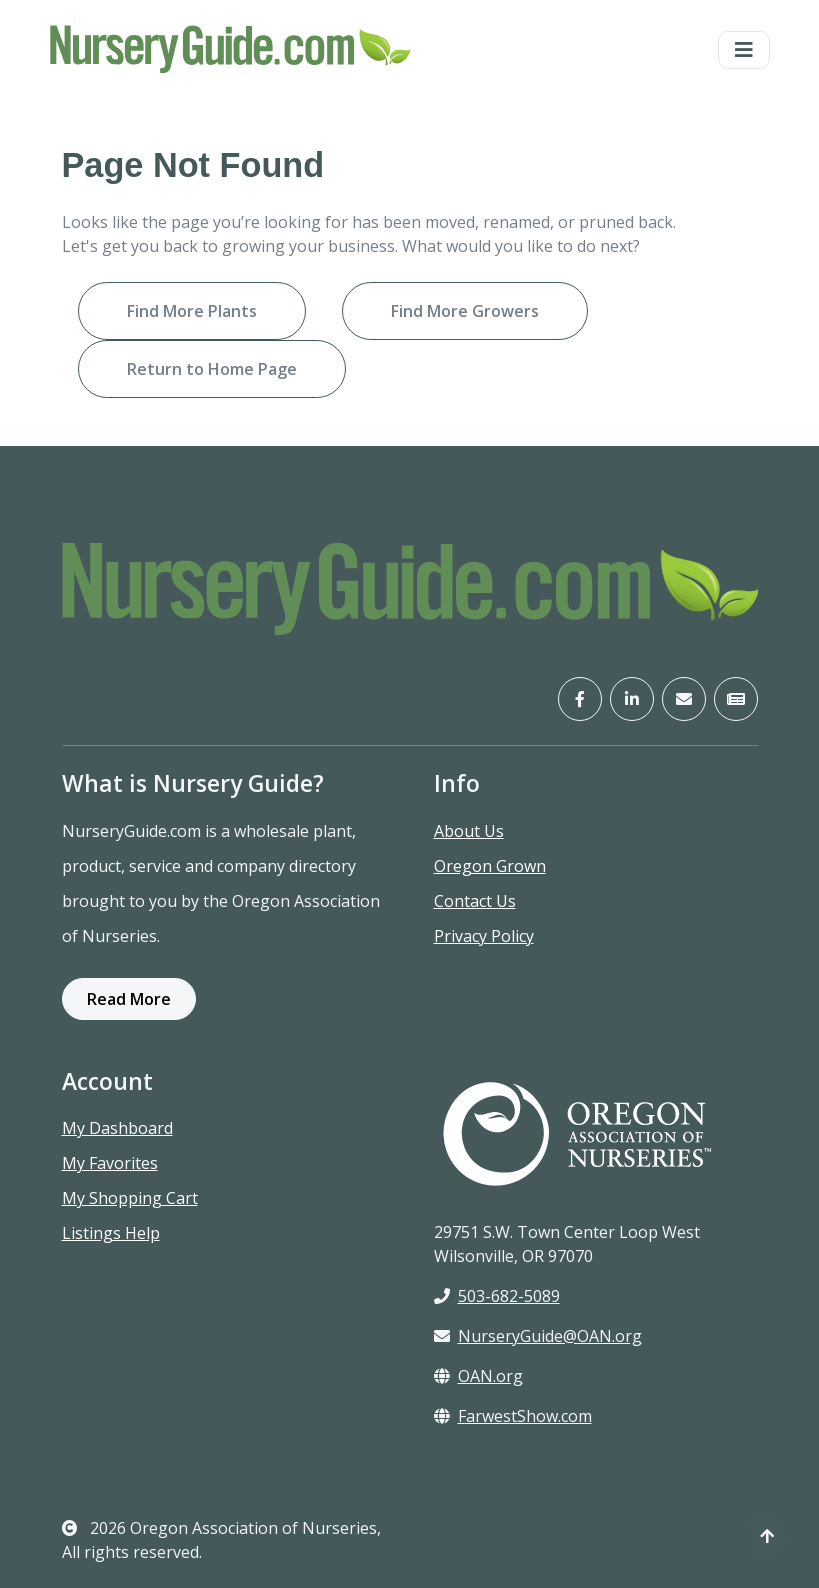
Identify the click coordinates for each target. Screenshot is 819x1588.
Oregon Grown (490, 866)
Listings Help (111, 1233)
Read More (129, 999)
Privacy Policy (484, 936)
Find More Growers (465, 311)
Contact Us (475, 901)
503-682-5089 (497, 1296)
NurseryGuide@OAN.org (538, 1336)
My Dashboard (117, 1128)
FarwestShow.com (513, 1416)
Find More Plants (192, 311)
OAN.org (478, 1376)
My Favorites (110, 1163)
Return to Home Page (212, 369)
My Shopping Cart (130, 1198)
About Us (469, 831)
